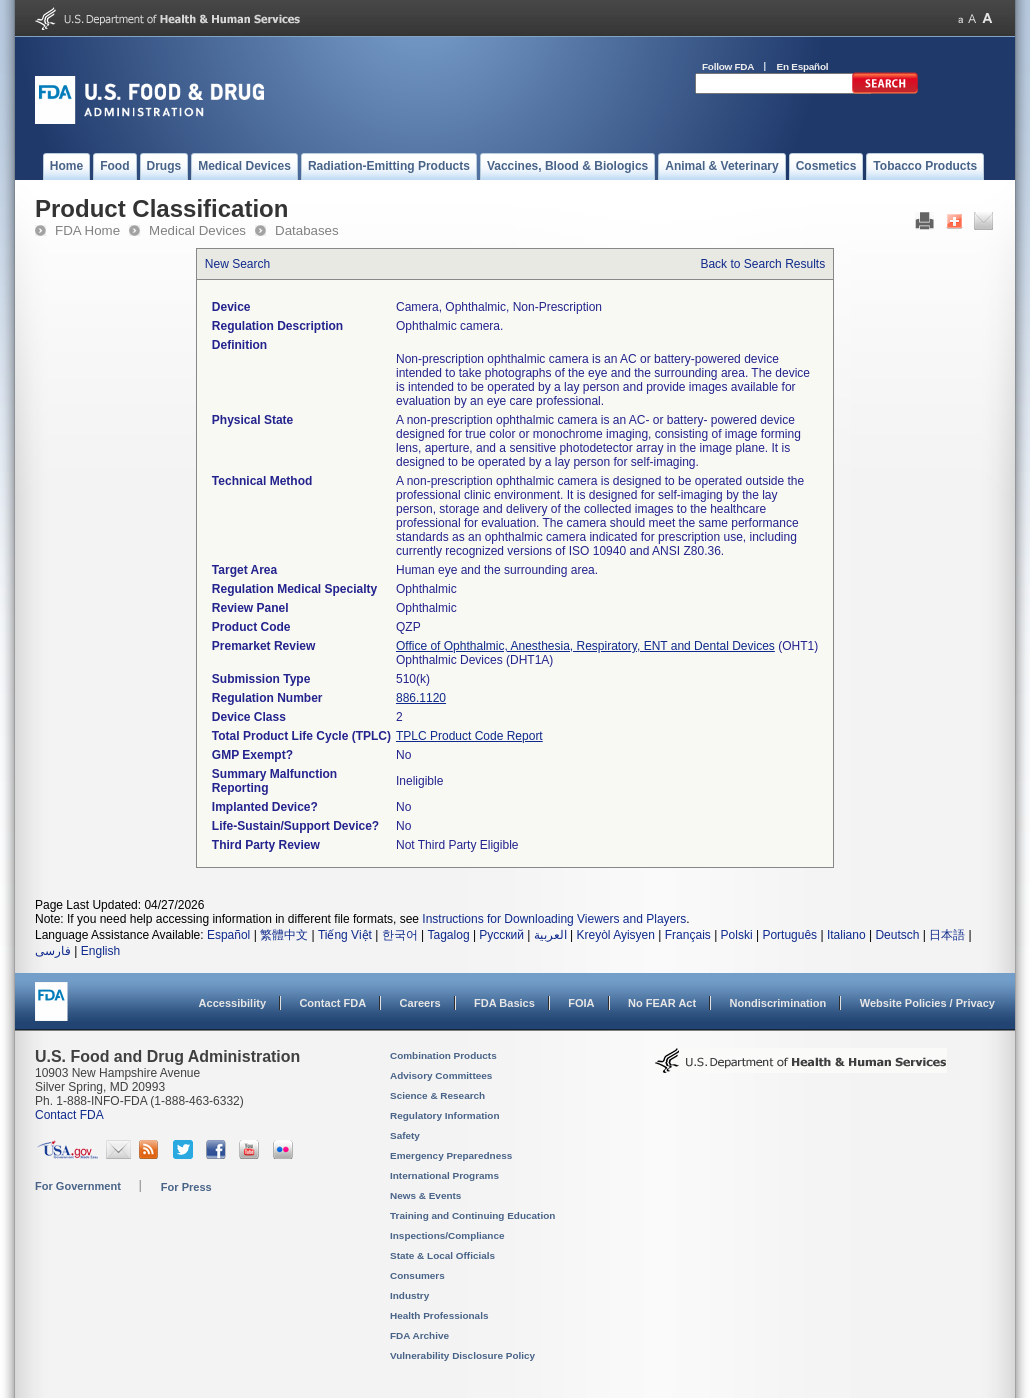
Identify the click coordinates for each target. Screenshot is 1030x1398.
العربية (550, 935)
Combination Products (443, 1055)
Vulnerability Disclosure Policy (462, 1355)
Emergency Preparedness (451, 1155)
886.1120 (421, 698)
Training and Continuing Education (472, 1215)
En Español (803, 66)
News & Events (425, 1195)
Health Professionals (439, 1315)
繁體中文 (284, 935)
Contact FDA (332, 1003)
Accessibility (232, 1003)
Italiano (846, 935)
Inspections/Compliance (447, 1235)
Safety (405, 1135)
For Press (186, 1187)
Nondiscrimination (778, 1003)
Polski (737, 935)
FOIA (581, 1003)
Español (228, 935)
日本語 (947, 935)
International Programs (444, 1175)
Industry (409, 1295)
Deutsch (897, 935)
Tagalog (449, 935)
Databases (307, 230)
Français (688, 935)
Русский (501, 935)
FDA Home (87, 230)
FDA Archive (419, 1335)
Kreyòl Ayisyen (615, 935)
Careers (420, 1003)
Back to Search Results (762, 264)
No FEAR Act (662, 1003)
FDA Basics (504, 1003)
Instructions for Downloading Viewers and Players (554, 919)
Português (789, 935)
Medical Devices (197, 230)
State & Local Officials (442, 1255)
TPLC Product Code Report (469, 736)
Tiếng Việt (345, 935)
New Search (237, 264)
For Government (78, 1186)
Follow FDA (728, 66)
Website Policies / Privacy (927, 1003)
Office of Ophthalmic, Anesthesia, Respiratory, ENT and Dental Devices (585, 646)
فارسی (53, 951)
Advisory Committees (441, 1075)
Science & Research (437, 1095)
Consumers (417, 1275)
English (100, 951)
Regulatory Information (445, 1115)
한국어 (400, 935)
